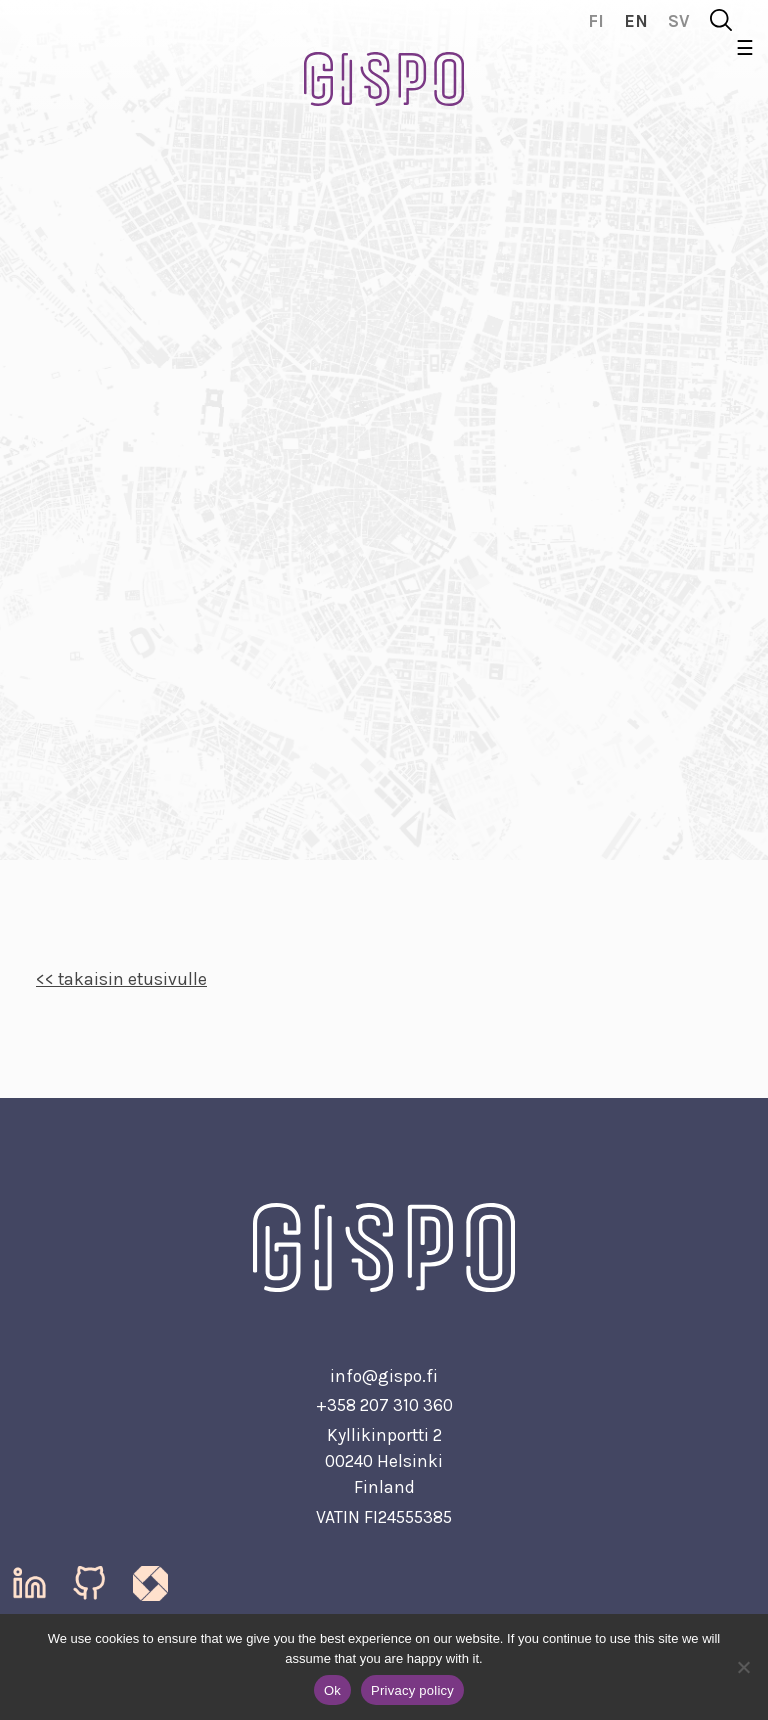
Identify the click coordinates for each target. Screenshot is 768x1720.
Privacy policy (412, 1690)
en (636, 21)
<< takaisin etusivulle (121, 979)
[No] (743, 1667)
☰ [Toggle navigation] (745, 48)
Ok (332, 1690)
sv (679, 21)
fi (596, 21)
